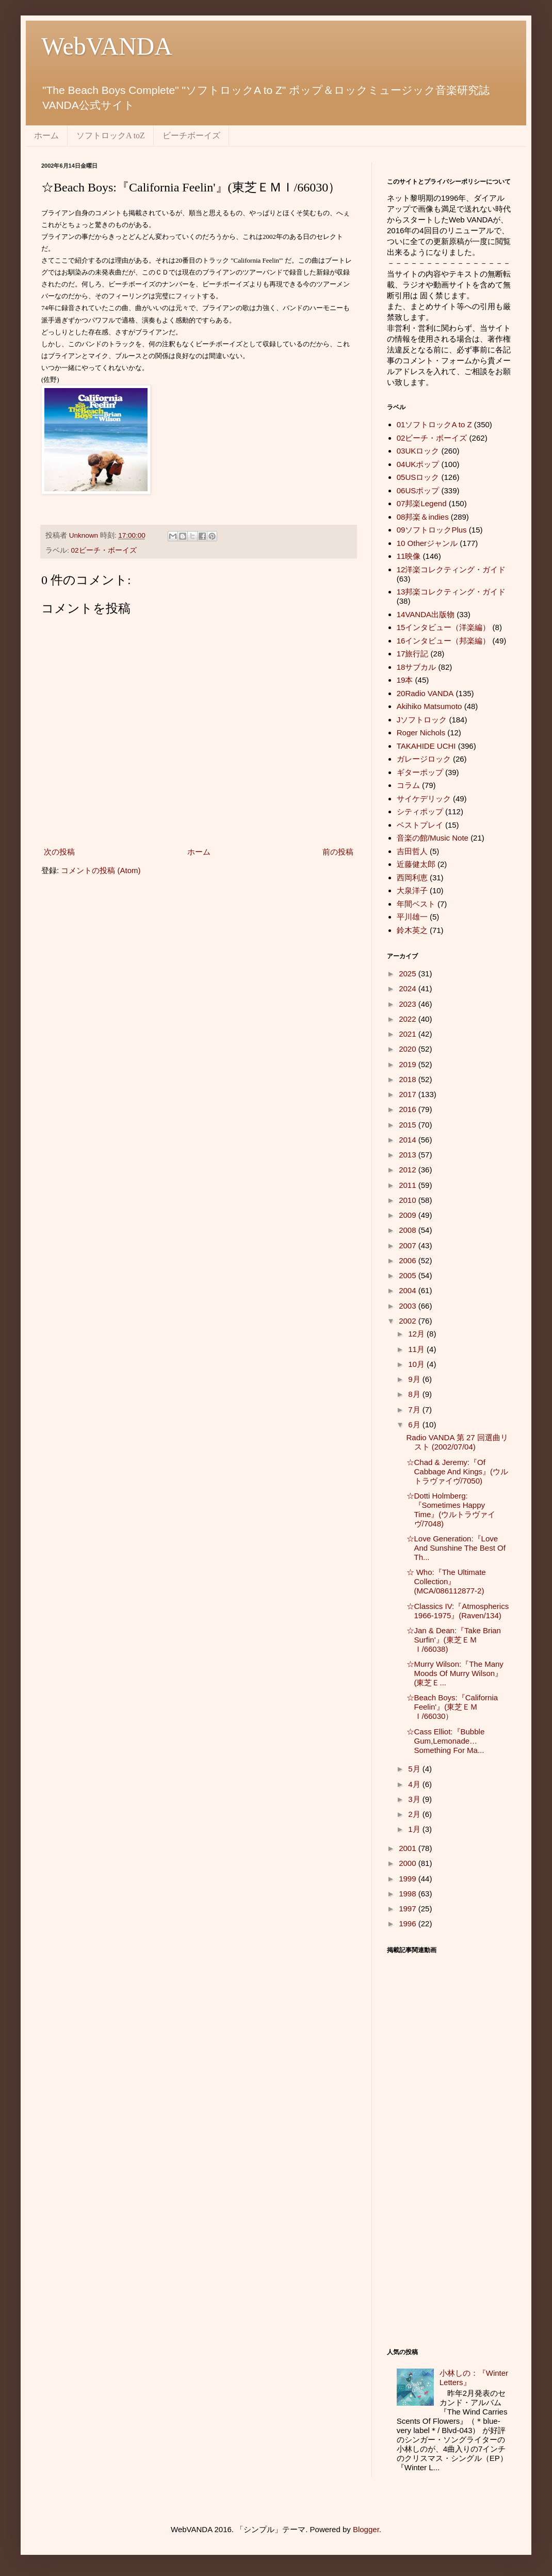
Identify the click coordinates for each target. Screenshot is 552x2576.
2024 (408, 988)
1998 (408, 1893)
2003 (408, 1305)
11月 (417, 1349)
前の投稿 (337, 851)
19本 (405, 679)
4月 (415, 1784)
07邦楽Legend (422, 503)
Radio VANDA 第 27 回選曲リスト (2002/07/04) (457, 1442)
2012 (408, 1169)
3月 (415, 1799)
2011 (408, 1185)
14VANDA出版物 (425, 614)
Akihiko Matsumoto (429, 706)
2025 (408, 973)
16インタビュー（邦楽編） (444, 640)
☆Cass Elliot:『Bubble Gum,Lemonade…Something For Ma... (446, 1740)
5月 (415, 1768)
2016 (408, 1109)
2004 (408, 1290)
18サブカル (416, 667)
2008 (408, 1230)
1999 (408, 1878)
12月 (417, 1333)
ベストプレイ (420, 824)
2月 (415, 1814)
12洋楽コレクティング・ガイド (451, 569)
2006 (408, 1260)
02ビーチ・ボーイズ (104, 550)
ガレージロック (424, 758)
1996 (408, 1923)
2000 (408, 1863)
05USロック (418, 477)
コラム (408, 785)
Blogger (366, 2529)
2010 (408, 1200)
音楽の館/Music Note (432, 837)
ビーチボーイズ (191, 135)
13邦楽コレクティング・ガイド (451, 591)
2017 (408, 1094)
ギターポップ (420, 772)
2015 (408, 1124)
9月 (415, 1379)
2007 (408, 1245)
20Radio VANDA (425, 693)
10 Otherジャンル (427, 543)
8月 (415, 1394)
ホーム (46, 135)
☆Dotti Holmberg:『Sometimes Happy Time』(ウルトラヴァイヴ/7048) (451, 1509)
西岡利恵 (412, 877)
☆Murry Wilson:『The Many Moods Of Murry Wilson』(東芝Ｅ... (455, 1673)
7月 (415, 1409)
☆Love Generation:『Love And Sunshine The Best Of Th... (456, 1547)
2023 (408, 1004)
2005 (408, 1275)
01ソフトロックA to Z (434, 424)
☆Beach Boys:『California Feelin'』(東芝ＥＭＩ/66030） (452, 1706)
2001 (408, 1848)
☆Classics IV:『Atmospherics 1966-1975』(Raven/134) (458, 1611)
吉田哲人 (412, 851)
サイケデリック (424, 798)
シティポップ (420, 811)
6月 (415, 1424)
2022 (408, 1019)
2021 (408, 1033)
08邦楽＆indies (423, 516)
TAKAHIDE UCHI (426, 746)
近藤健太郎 (416, 864)
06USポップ (418, 490)
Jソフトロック (422, 719)
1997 (408, 1908)
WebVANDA (106, 46)
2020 (408, 1048)
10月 (417, 1364)
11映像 (409, 556)
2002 (408, 1320)
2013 (408, 1154)
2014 (408, 1139)
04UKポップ (418, 464)
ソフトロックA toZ (110, 135)
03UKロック (418, 450)
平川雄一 (412, 916)
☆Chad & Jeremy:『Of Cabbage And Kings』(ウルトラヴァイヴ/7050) (458, 1471)
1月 (415, 1829)
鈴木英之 (412, 930)
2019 (408, 1064)
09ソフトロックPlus (432, 529)
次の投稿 (59, 851)
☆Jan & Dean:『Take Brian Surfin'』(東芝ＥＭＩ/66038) (454, 1639)
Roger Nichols (421, 732)
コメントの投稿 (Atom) (100, 870)
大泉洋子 (412, 890)
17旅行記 (413, 653)
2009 (408, 1215)
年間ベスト (416, 903)
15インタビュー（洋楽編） (444, 627)
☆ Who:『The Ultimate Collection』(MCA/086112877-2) (446, 1581)
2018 (408, 1079)
